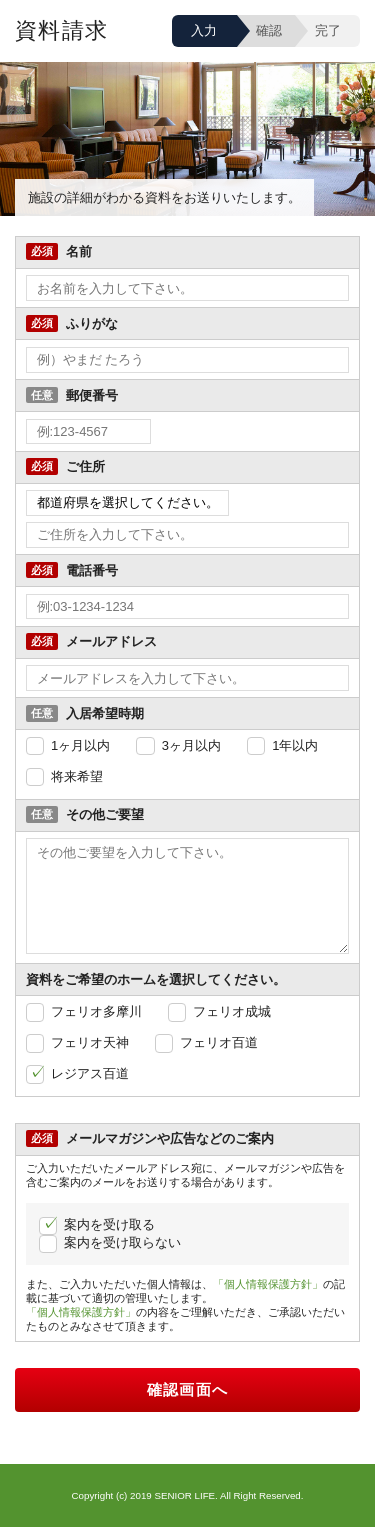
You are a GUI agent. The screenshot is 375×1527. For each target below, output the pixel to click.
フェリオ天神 (90, 1042)
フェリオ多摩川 (96, 1011)
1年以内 (295, 745)
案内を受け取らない (122, 1242)
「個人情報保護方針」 (268, 1284)
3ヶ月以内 (191, 745)
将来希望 (77, 776)
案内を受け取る (109, 1224)
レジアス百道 (90, 1073)
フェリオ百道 (219, 1042)
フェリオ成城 (232, 1011)
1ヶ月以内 (80, 745)
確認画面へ (188, 1390)
